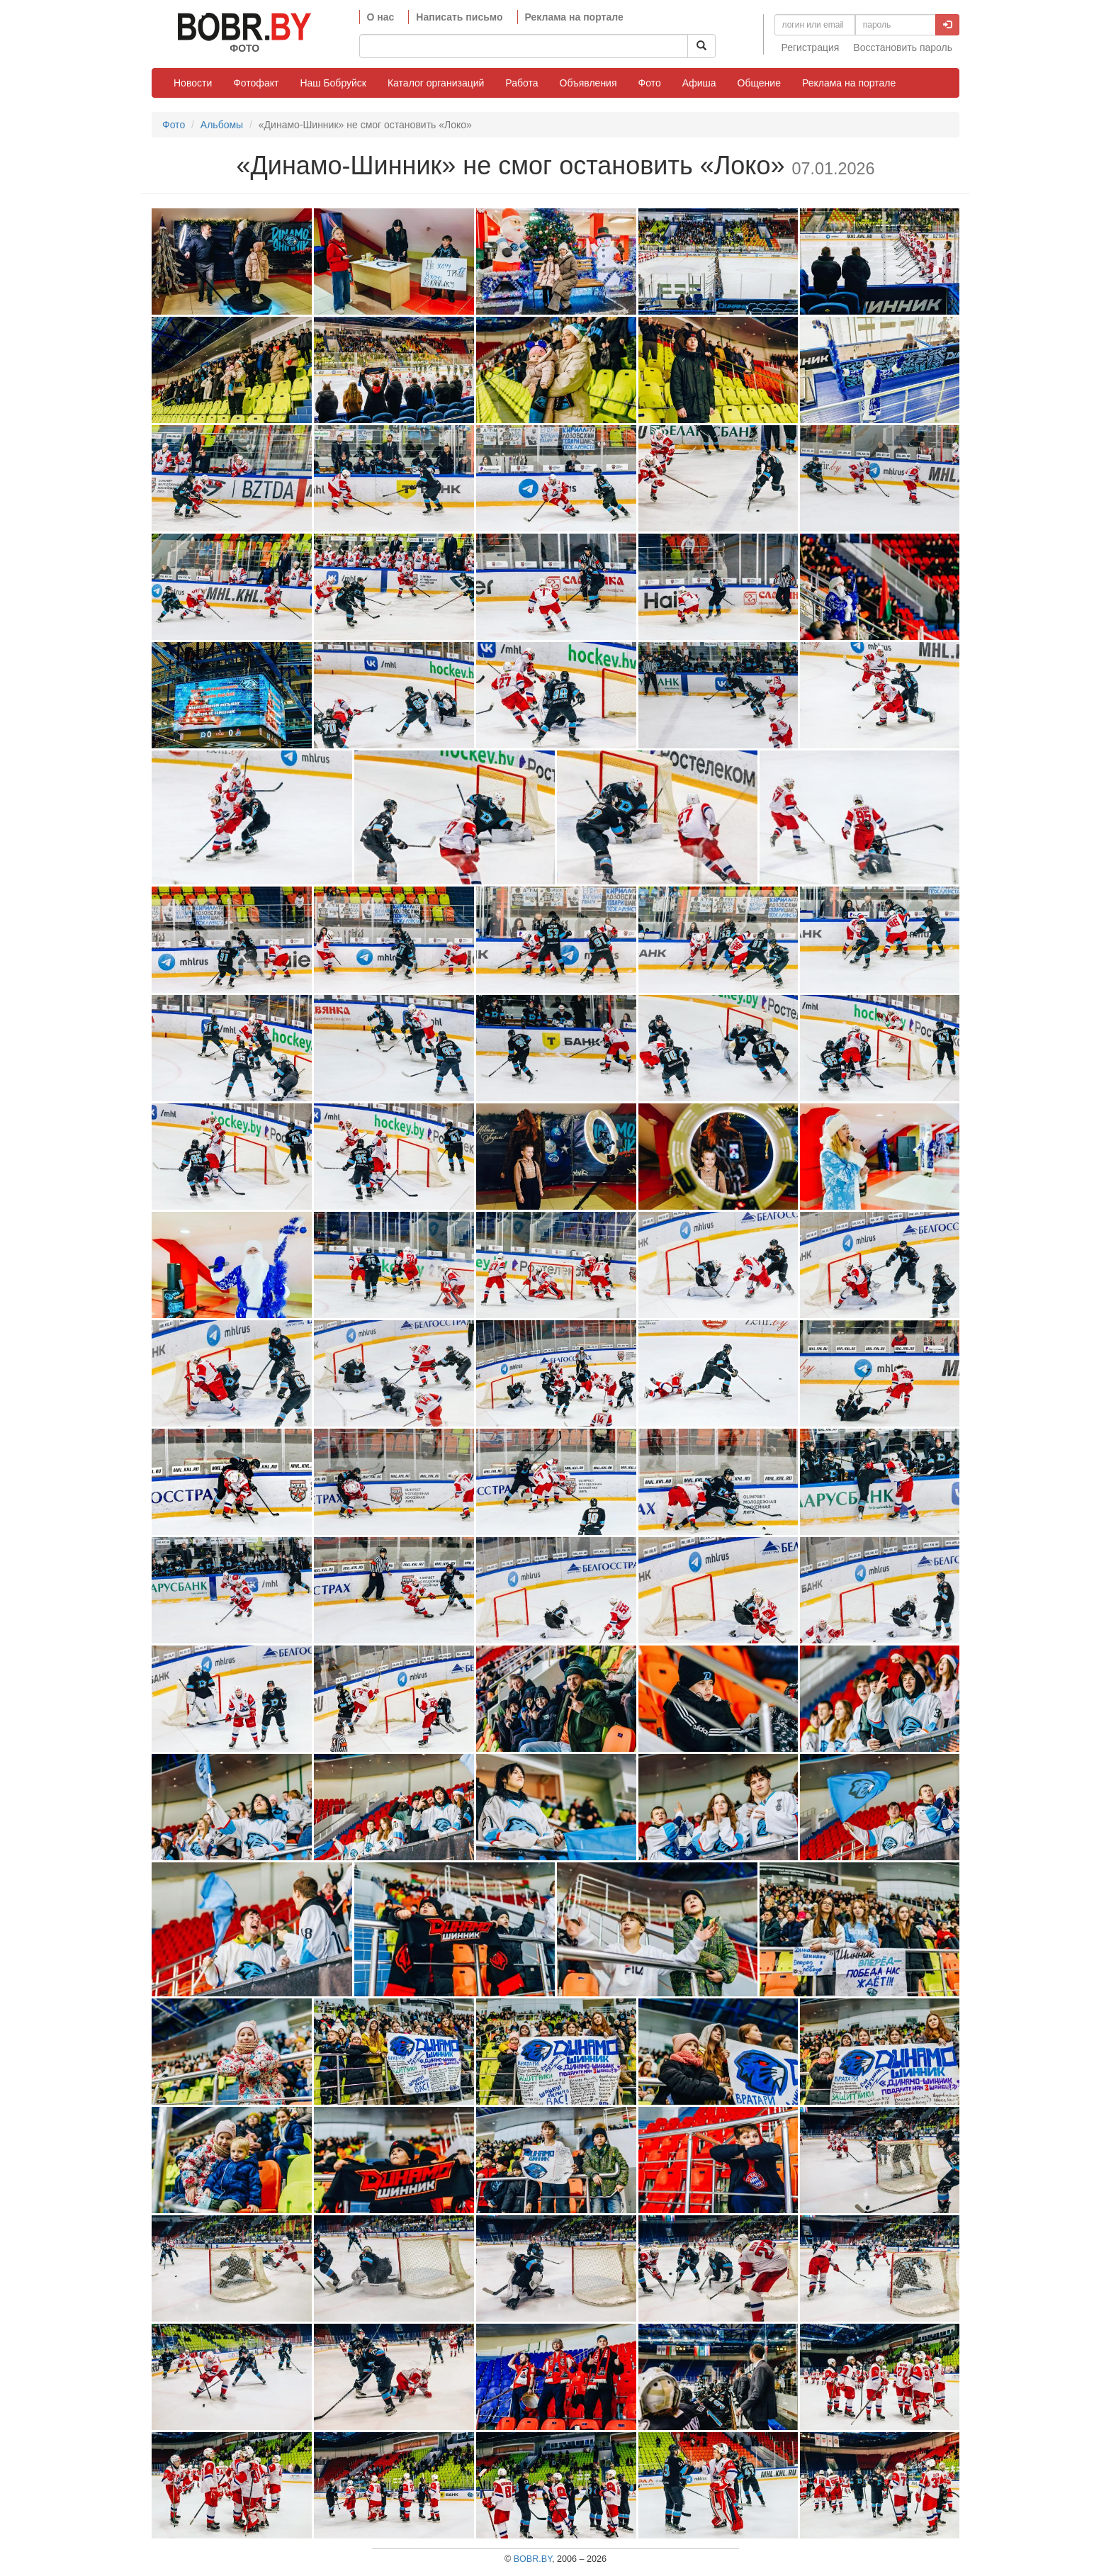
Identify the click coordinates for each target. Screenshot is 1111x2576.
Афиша (699, 83)
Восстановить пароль (902, 47)
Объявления (588, 83)
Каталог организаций (436, 83)
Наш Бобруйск (333, 83)
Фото (649, 83)
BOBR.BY (533, 2559)
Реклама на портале (574, 17)
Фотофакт (255, 83)
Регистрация (811, 47)
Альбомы (222, 124)
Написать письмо (459, 17)
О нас (381, 17)
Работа (521, 83)
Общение (759, 83)
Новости (193, 83)
